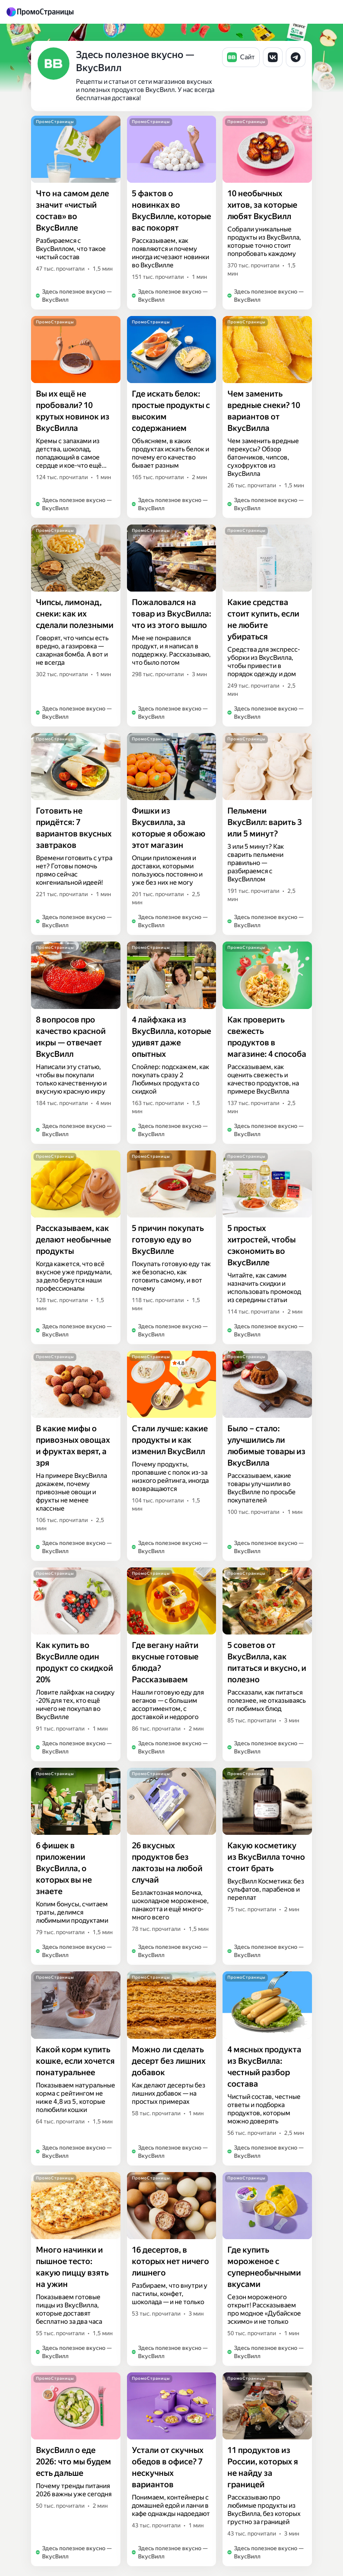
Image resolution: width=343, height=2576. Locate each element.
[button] (241, 57)
